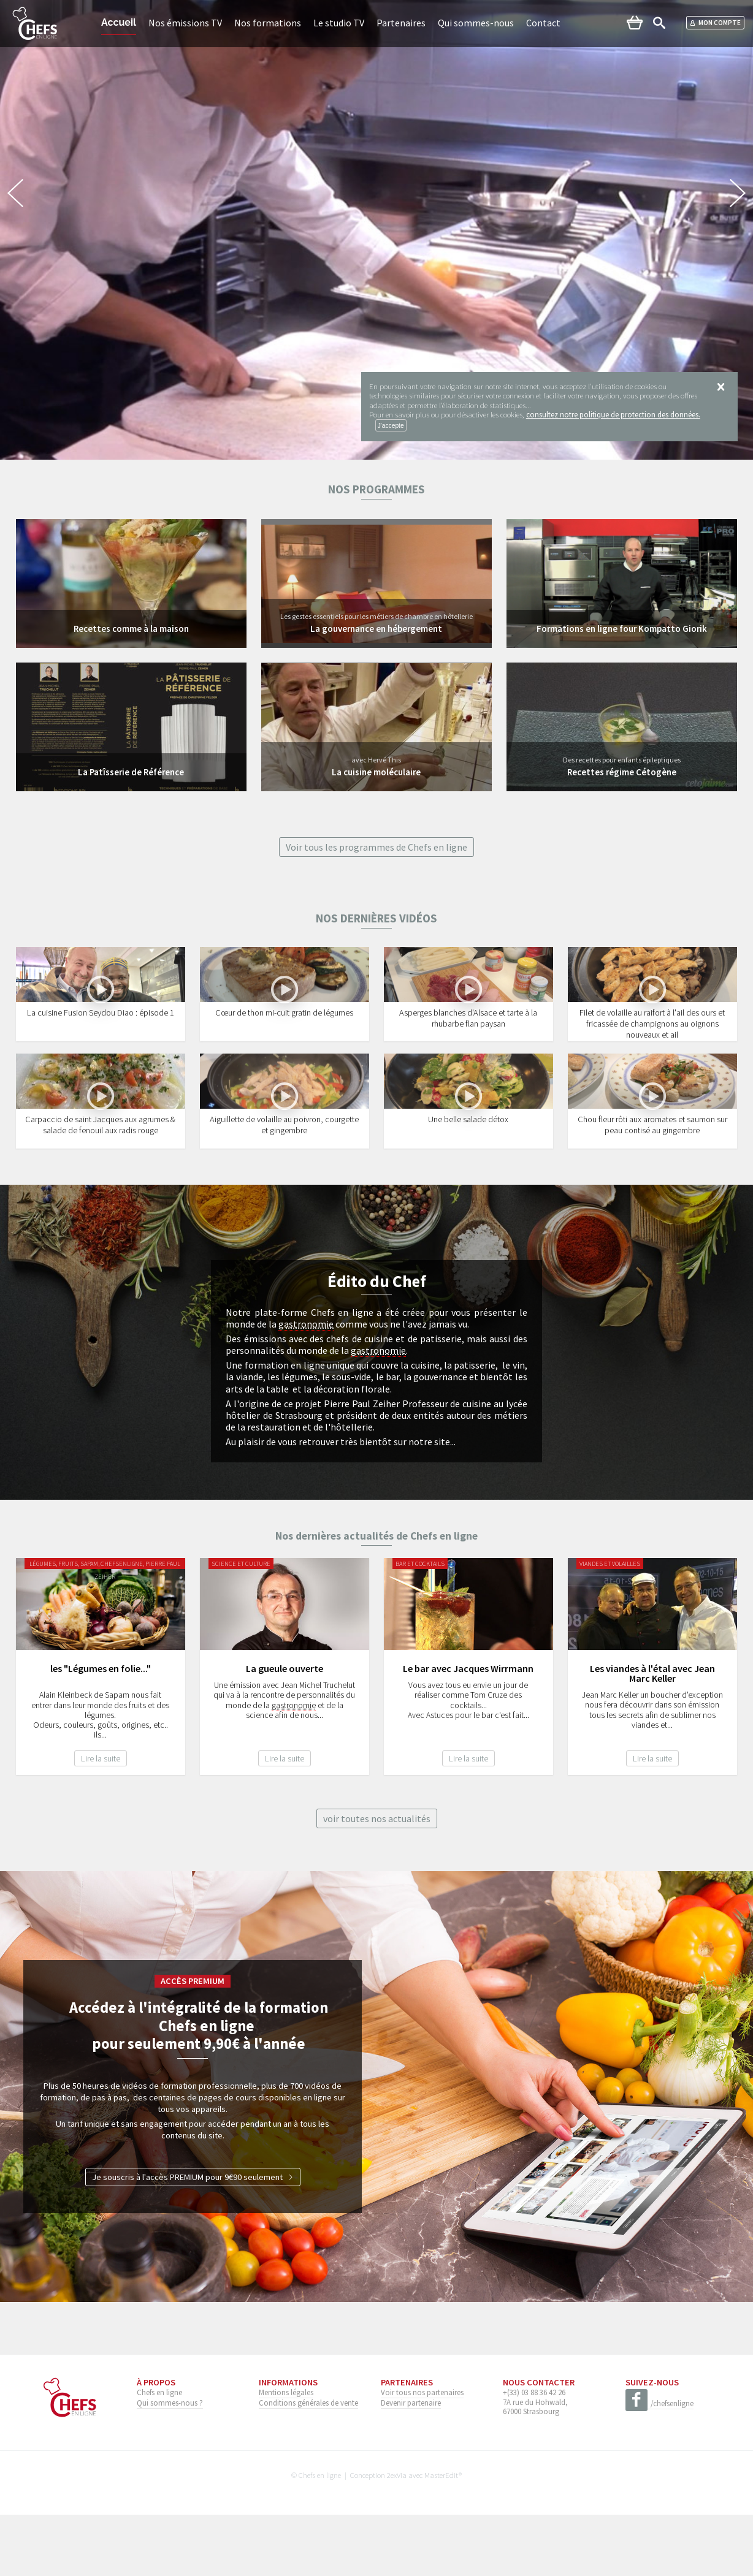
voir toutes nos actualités (376, 1880)
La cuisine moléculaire (376, 772)
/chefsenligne (659, 2465)
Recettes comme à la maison (131, 628)
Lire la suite (100, 1819)
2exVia (397, 2536)
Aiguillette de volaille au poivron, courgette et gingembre (284, 1187)
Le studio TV (338, 23)
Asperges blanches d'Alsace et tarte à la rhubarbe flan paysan (468, 1049)
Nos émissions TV (185, 23)
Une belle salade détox (468, 1181)
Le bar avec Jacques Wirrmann (468, 1730)
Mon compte (715, 22)
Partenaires (401, 23)
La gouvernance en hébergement (376, 628)
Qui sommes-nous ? (170, 2464)
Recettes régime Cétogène (621, 772)
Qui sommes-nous (476, 23)
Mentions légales (286, 2453)
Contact (543, 23)
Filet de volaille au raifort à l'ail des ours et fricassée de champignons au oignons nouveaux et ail (652, 1054)
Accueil (118, 22)
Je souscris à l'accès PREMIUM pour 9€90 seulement (193, 2238)
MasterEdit (441, 2536)
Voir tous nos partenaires (422, 2453)
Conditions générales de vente (308, 2464)
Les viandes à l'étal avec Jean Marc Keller (652, 1735)
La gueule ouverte (284, 1730)
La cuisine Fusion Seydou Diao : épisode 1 (100, 1043)
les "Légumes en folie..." (100, 1730)
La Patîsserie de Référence (130, 772)
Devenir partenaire (411, 2464)
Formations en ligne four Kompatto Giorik (621, 628)
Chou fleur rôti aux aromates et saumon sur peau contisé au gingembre (652, 1187)
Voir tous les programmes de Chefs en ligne (376, 847)
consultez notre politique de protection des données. (613, 414)
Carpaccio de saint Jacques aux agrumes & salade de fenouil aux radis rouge (100, 1187)
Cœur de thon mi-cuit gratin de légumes (284, 1043)
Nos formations (267, 23)
